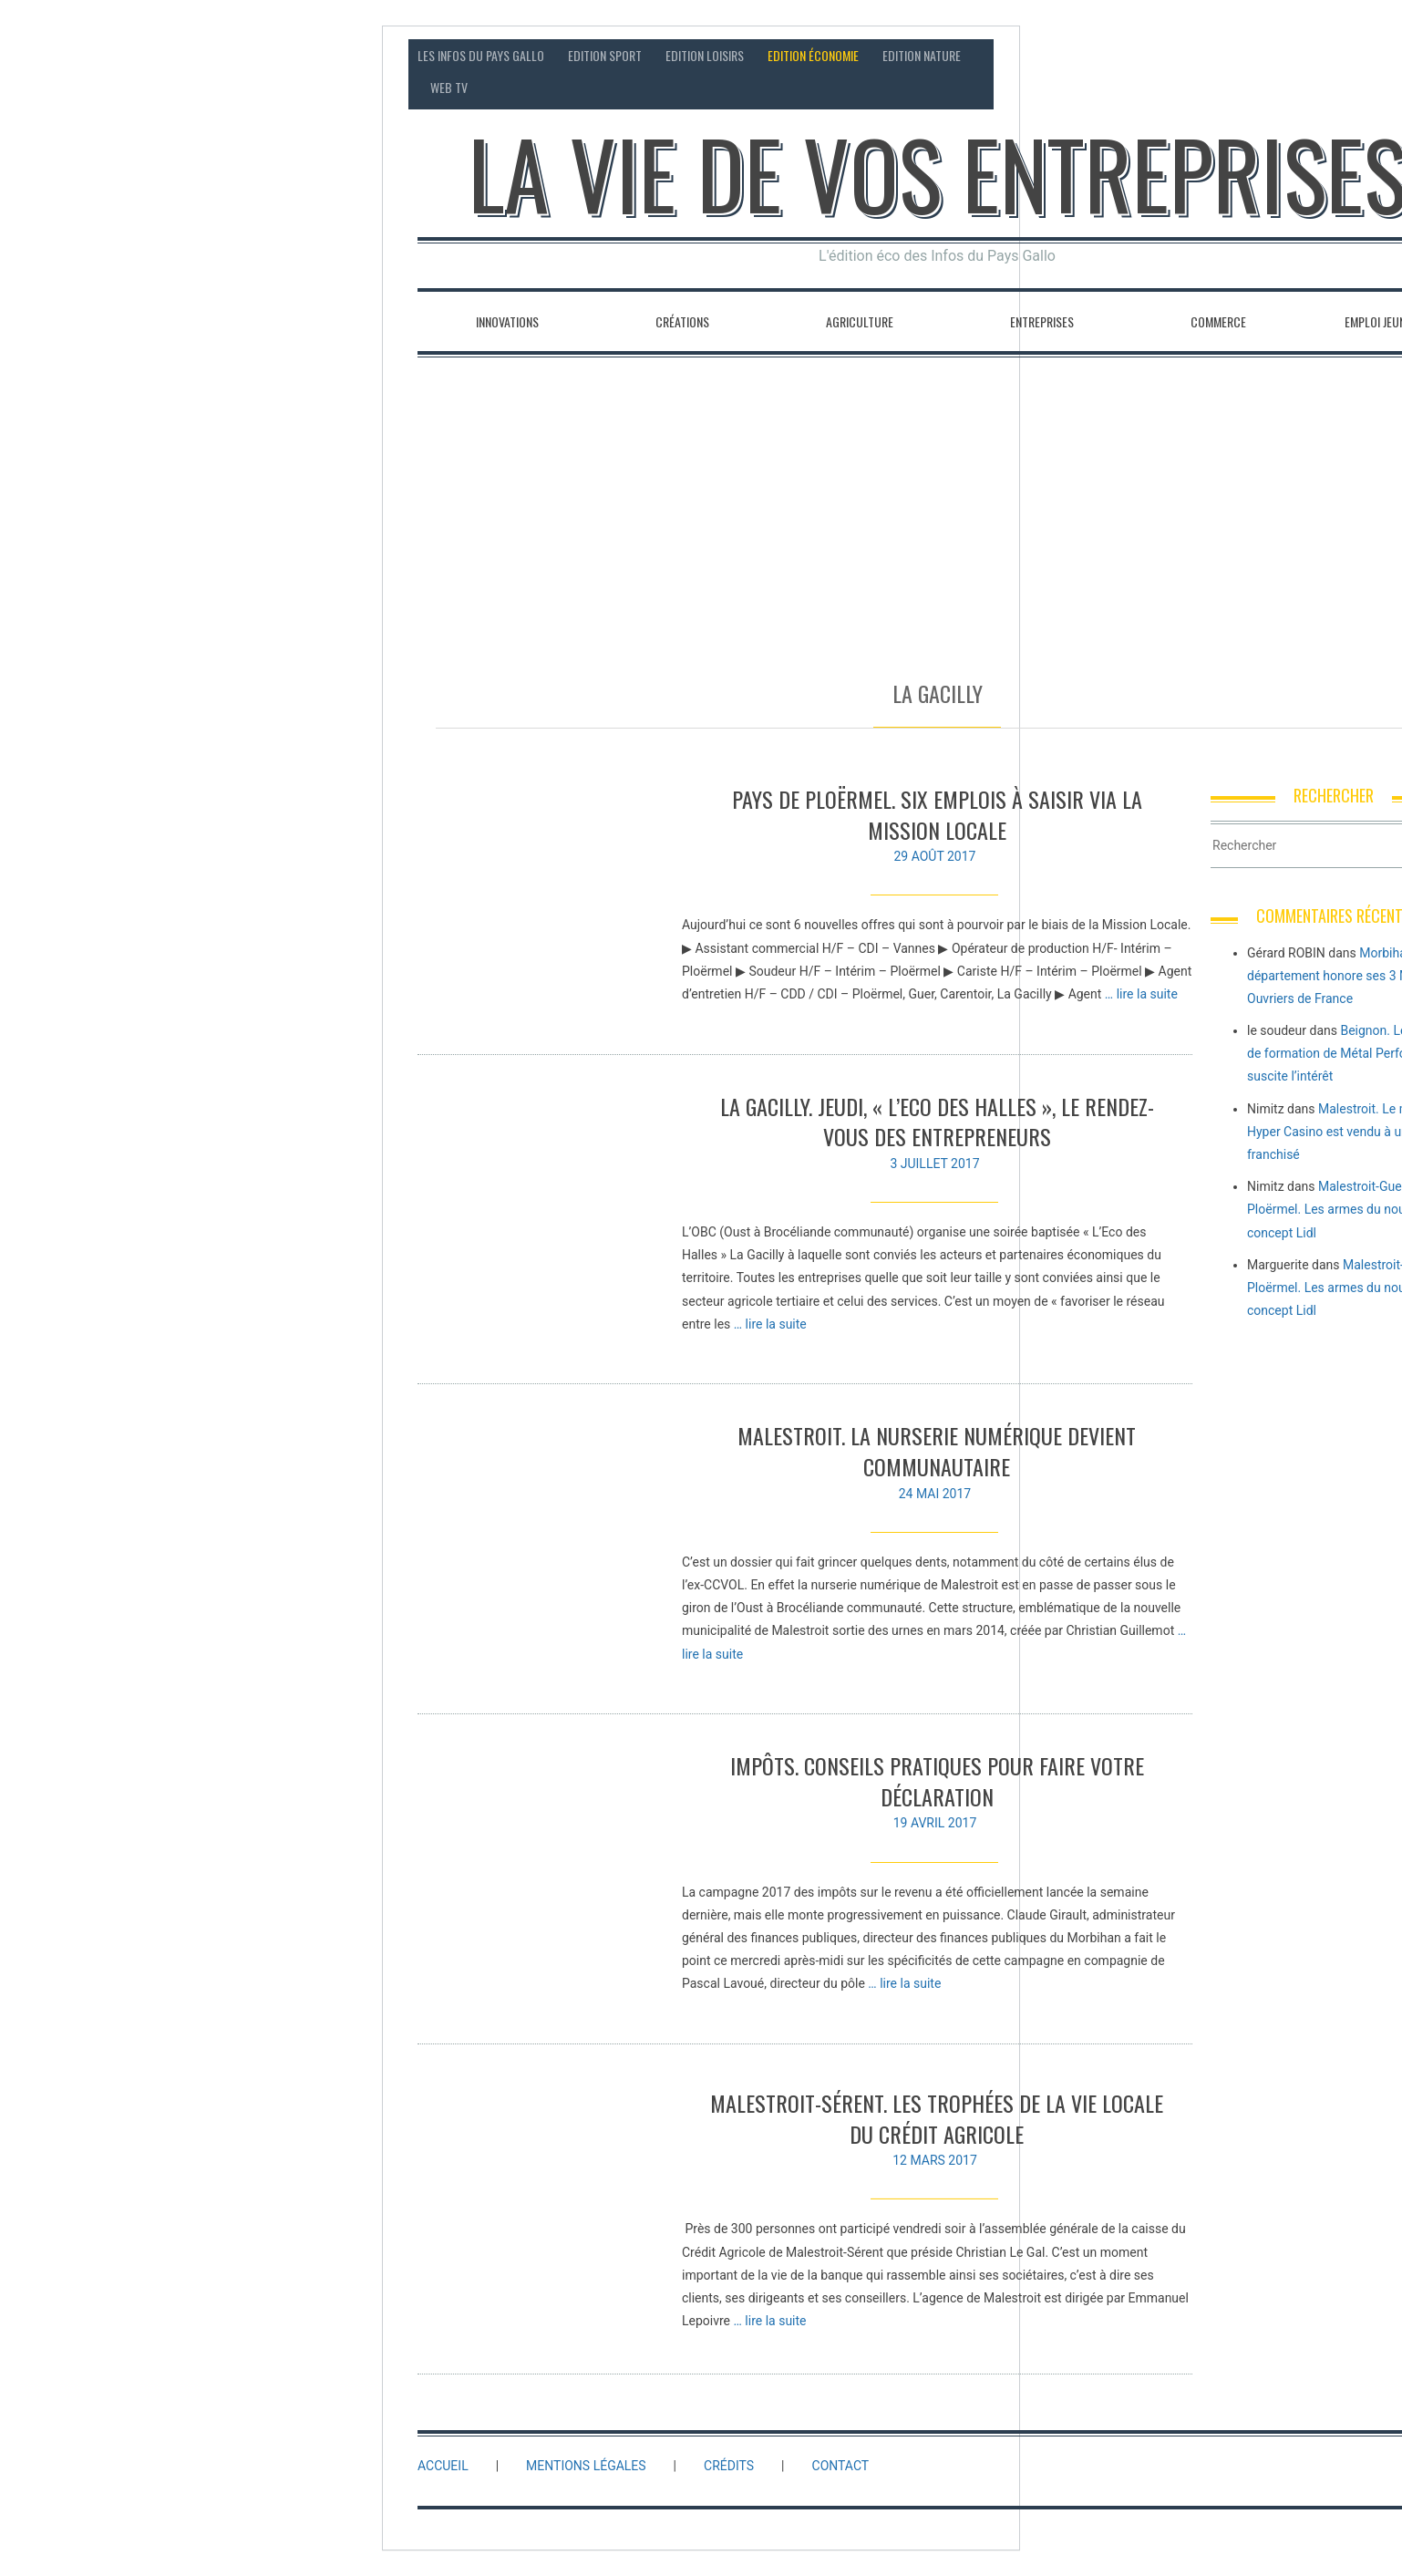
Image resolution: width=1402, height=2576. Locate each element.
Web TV (449, 87)
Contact (1285, 55)
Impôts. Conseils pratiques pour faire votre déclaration (937, 1781)
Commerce (1218, 321)
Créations (682, 321)
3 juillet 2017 (934, 1163)
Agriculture (859, 321)
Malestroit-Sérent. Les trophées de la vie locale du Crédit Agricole (936, 2127)
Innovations (507, 321)
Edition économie (813, 55)
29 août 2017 (934, 856)
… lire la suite (1141, 994)
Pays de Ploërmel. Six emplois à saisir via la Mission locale (937, 814)
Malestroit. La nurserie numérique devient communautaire (936, 1451)
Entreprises (1042, 321)
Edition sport (605, 55)
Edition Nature (921, 55)
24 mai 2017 (935, 1493)
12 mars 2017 (934, 2169)
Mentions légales (586, 2465)
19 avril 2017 (935, 1823)
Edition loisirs (704, 55)
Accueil (443, 2465)
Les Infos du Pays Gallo (481, 55)
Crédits (729, 2465)
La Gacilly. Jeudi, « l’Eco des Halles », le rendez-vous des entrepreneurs (937, 1122)
